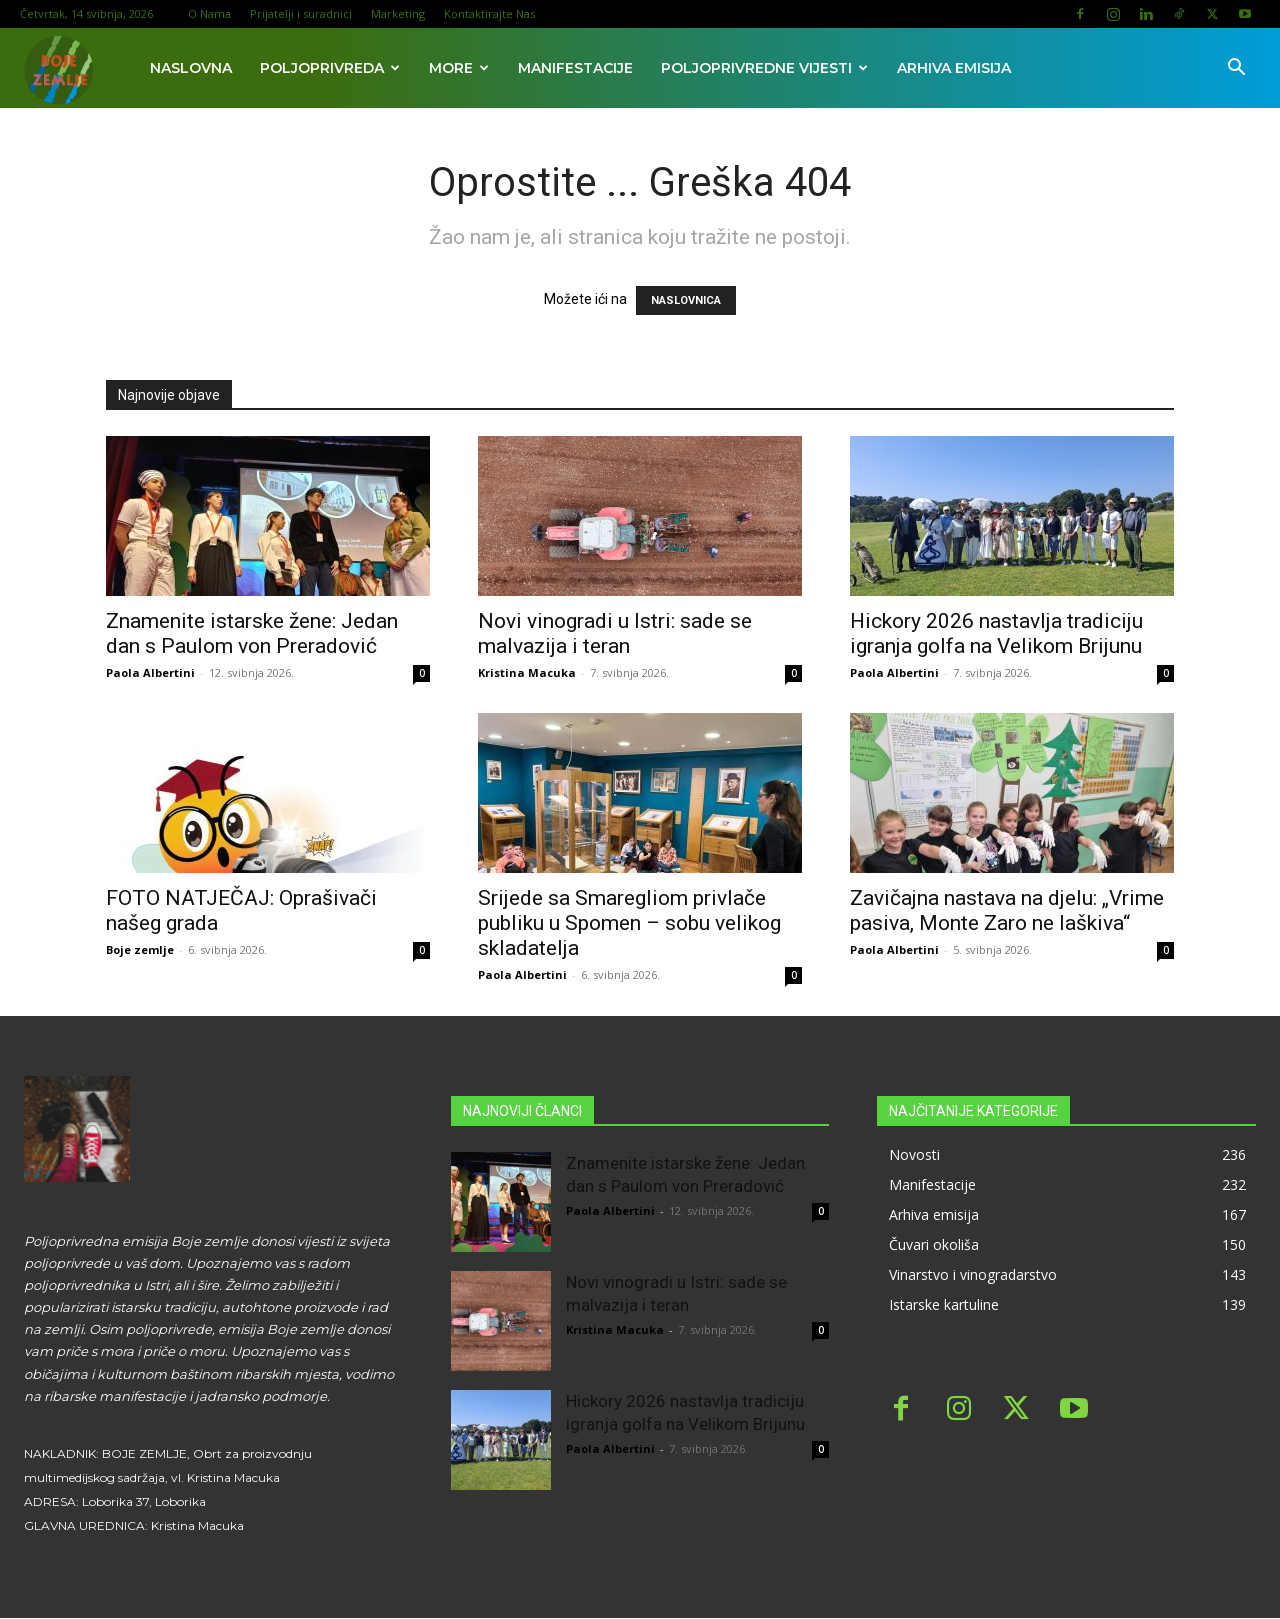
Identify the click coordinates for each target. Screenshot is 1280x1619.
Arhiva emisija (954, 68)
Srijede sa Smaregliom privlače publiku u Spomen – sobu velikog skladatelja (629, 923)
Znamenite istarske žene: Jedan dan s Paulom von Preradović (252, 633)
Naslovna (191, 68)
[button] (1236, 69)
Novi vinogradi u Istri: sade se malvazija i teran (615, 633)
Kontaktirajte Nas (489, 13)
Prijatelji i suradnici (301, 13)
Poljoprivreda (330, 68)
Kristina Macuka (527, 672)
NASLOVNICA (686, 300)
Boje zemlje (140, 949)
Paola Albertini (150, 672)
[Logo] (57, 68)
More (459, 68)
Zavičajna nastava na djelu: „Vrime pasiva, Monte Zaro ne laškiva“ (1007, 910)
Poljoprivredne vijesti (764, 68)
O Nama (209, 13)
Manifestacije (575, 68)
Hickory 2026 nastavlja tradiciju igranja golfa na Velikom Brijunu (996, 633)
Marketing (398, 13)
